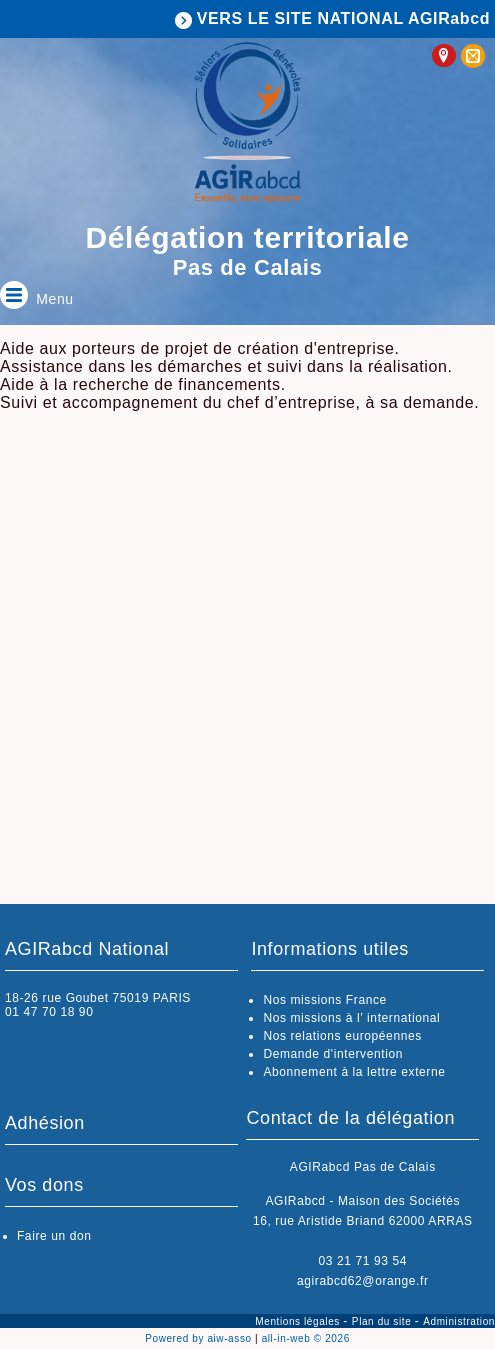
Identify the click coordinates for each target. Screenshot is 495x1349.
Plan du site (383, 1321)
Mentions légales (299, 1321)
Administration (459, 1321)
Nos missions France (324, 1000)
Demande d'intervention (333, 1054)
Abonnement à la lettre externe (354, 1072)
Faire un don (54, 1236)
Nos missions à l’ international (351, 1018)
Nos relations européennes (342, 1036)
